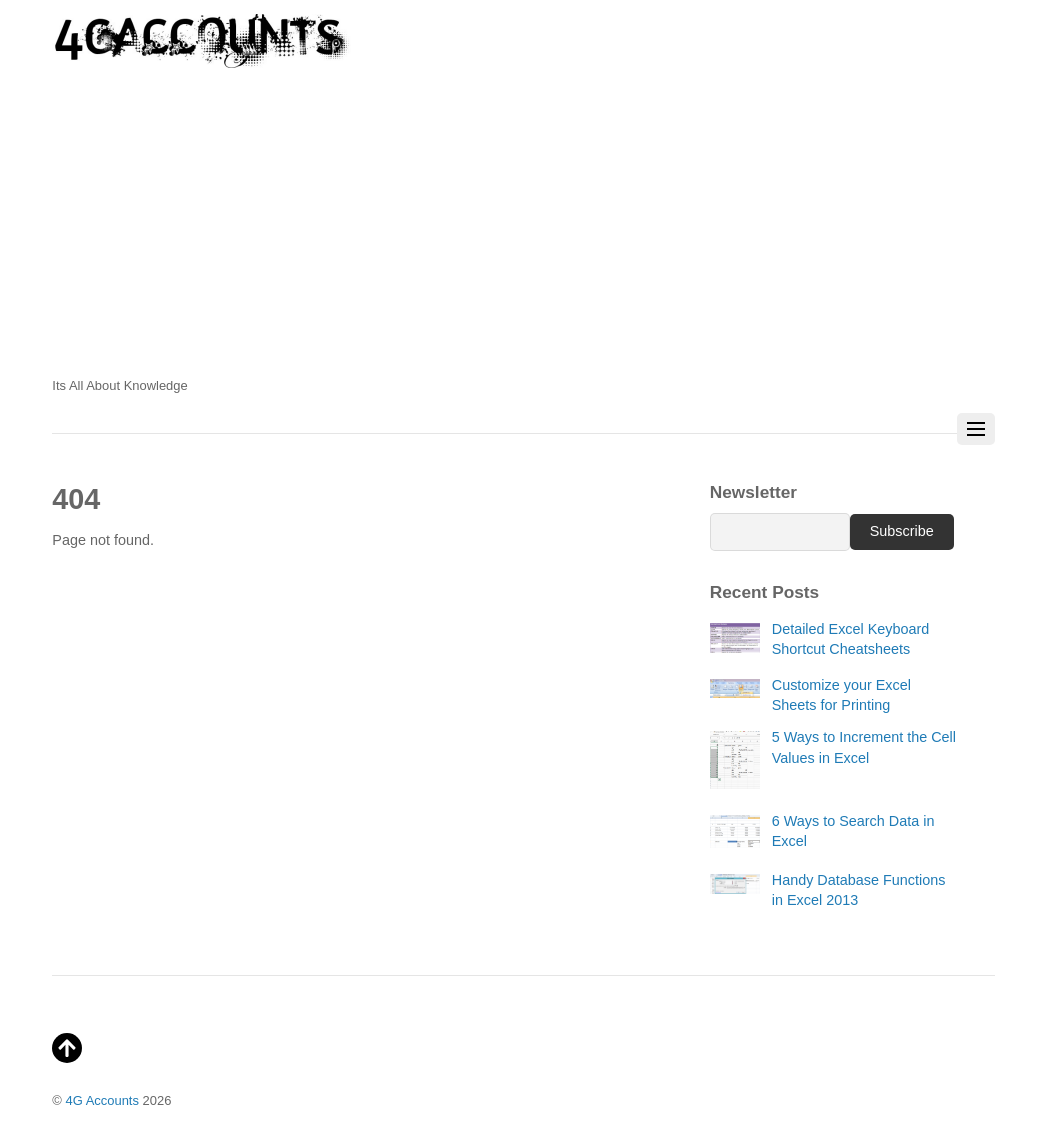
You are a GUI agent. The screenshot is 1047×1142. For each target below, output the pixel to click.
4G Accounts (102, 1100)
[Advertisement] (523, 230)
